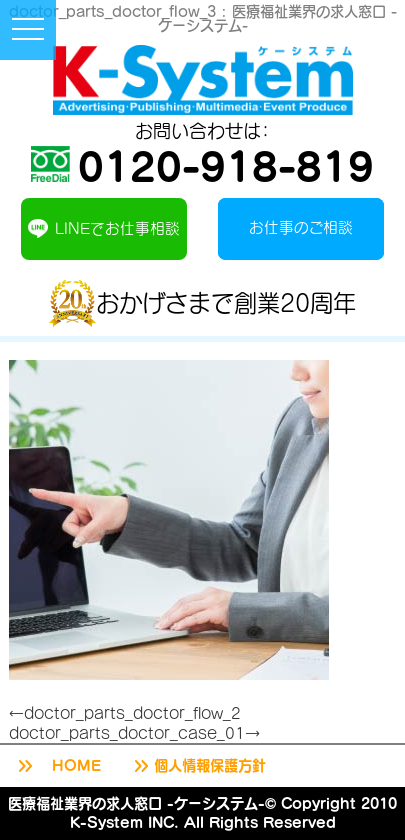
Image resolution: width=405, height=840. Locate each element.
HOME (57, 766)
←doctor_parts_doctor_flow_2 (125, 713)
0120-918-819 (203, 165)
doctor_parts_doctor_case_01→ (134, 733)
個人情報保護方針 (198, 766)
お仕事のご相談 (301, 227)
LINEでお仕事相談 (104, 228)
